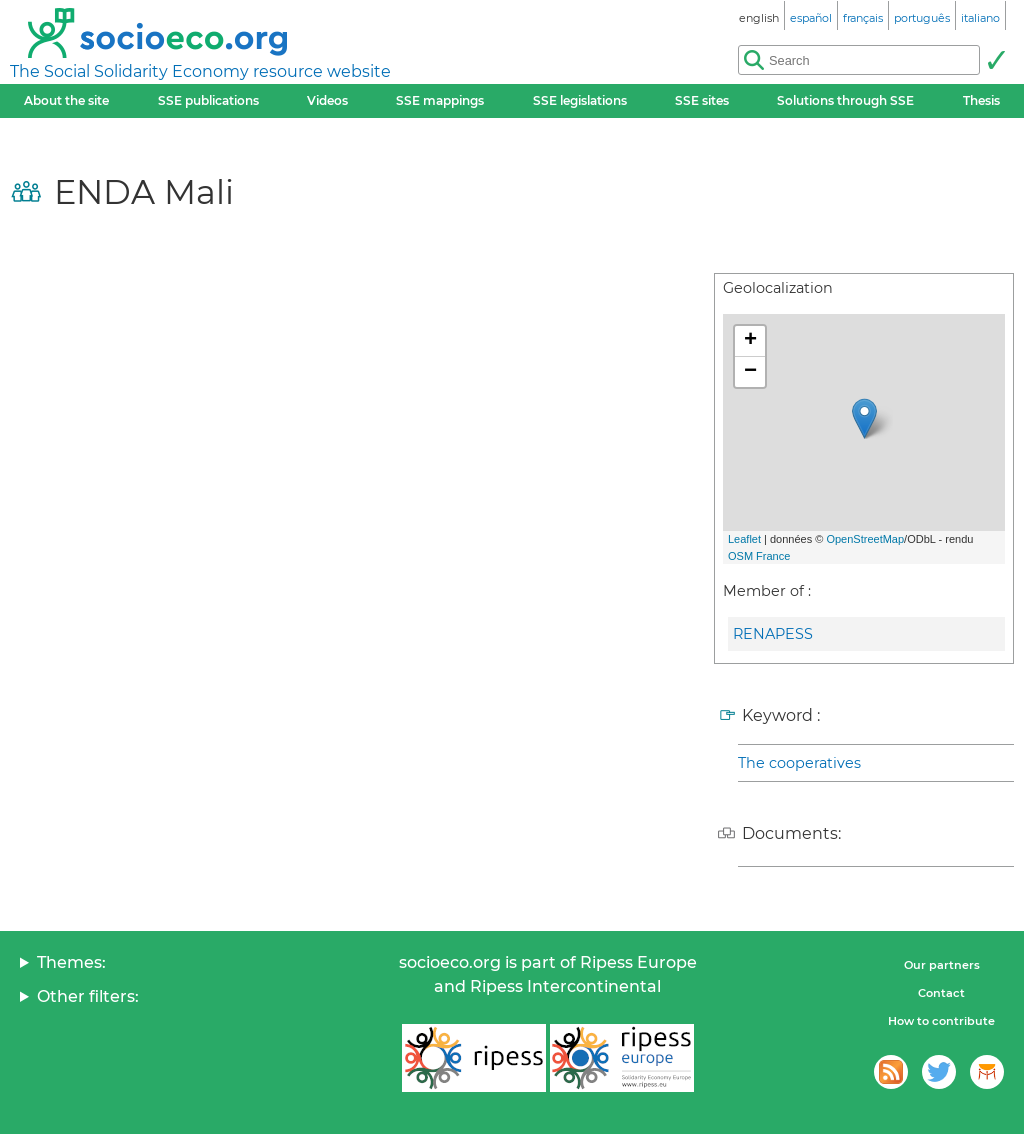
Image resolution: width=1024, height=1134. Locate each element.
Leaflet (744, 539)
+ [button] (750, 341)
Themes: (71, 962)
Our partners (942, 965)
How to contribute (941, 1021)
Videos (327, 100)
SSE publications (208, 100)
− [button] (750, 372)
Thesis (981, 100)
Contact (941, 993)
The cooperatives (799, 763)
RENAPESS (773, 634)
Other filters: (88, 996)
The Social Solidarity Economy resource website (200, 71)
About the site (66, 100)
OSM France (759, 556)
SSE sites (702, 100)
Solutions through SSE (845, 100)
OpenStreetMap (865, 539)
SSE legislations (580, 100)
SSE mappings (440, 100)
